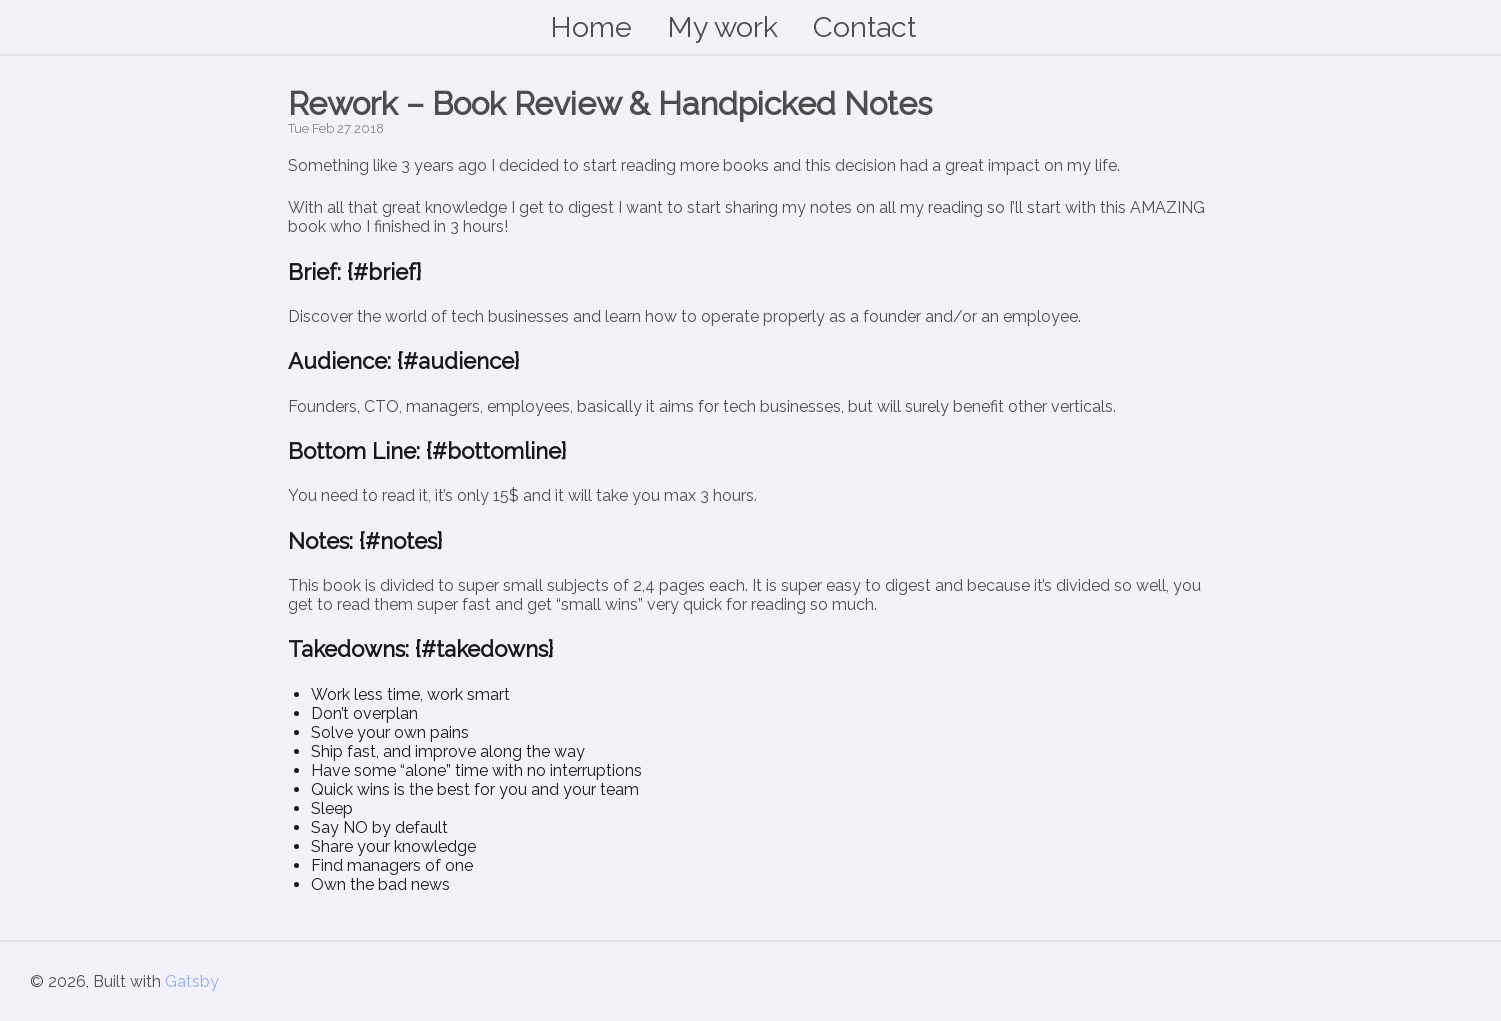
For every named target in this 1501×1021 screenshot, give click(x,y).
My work (722, 27)
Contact (864, 27)
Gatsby (192, 981)
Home (591, 27)
